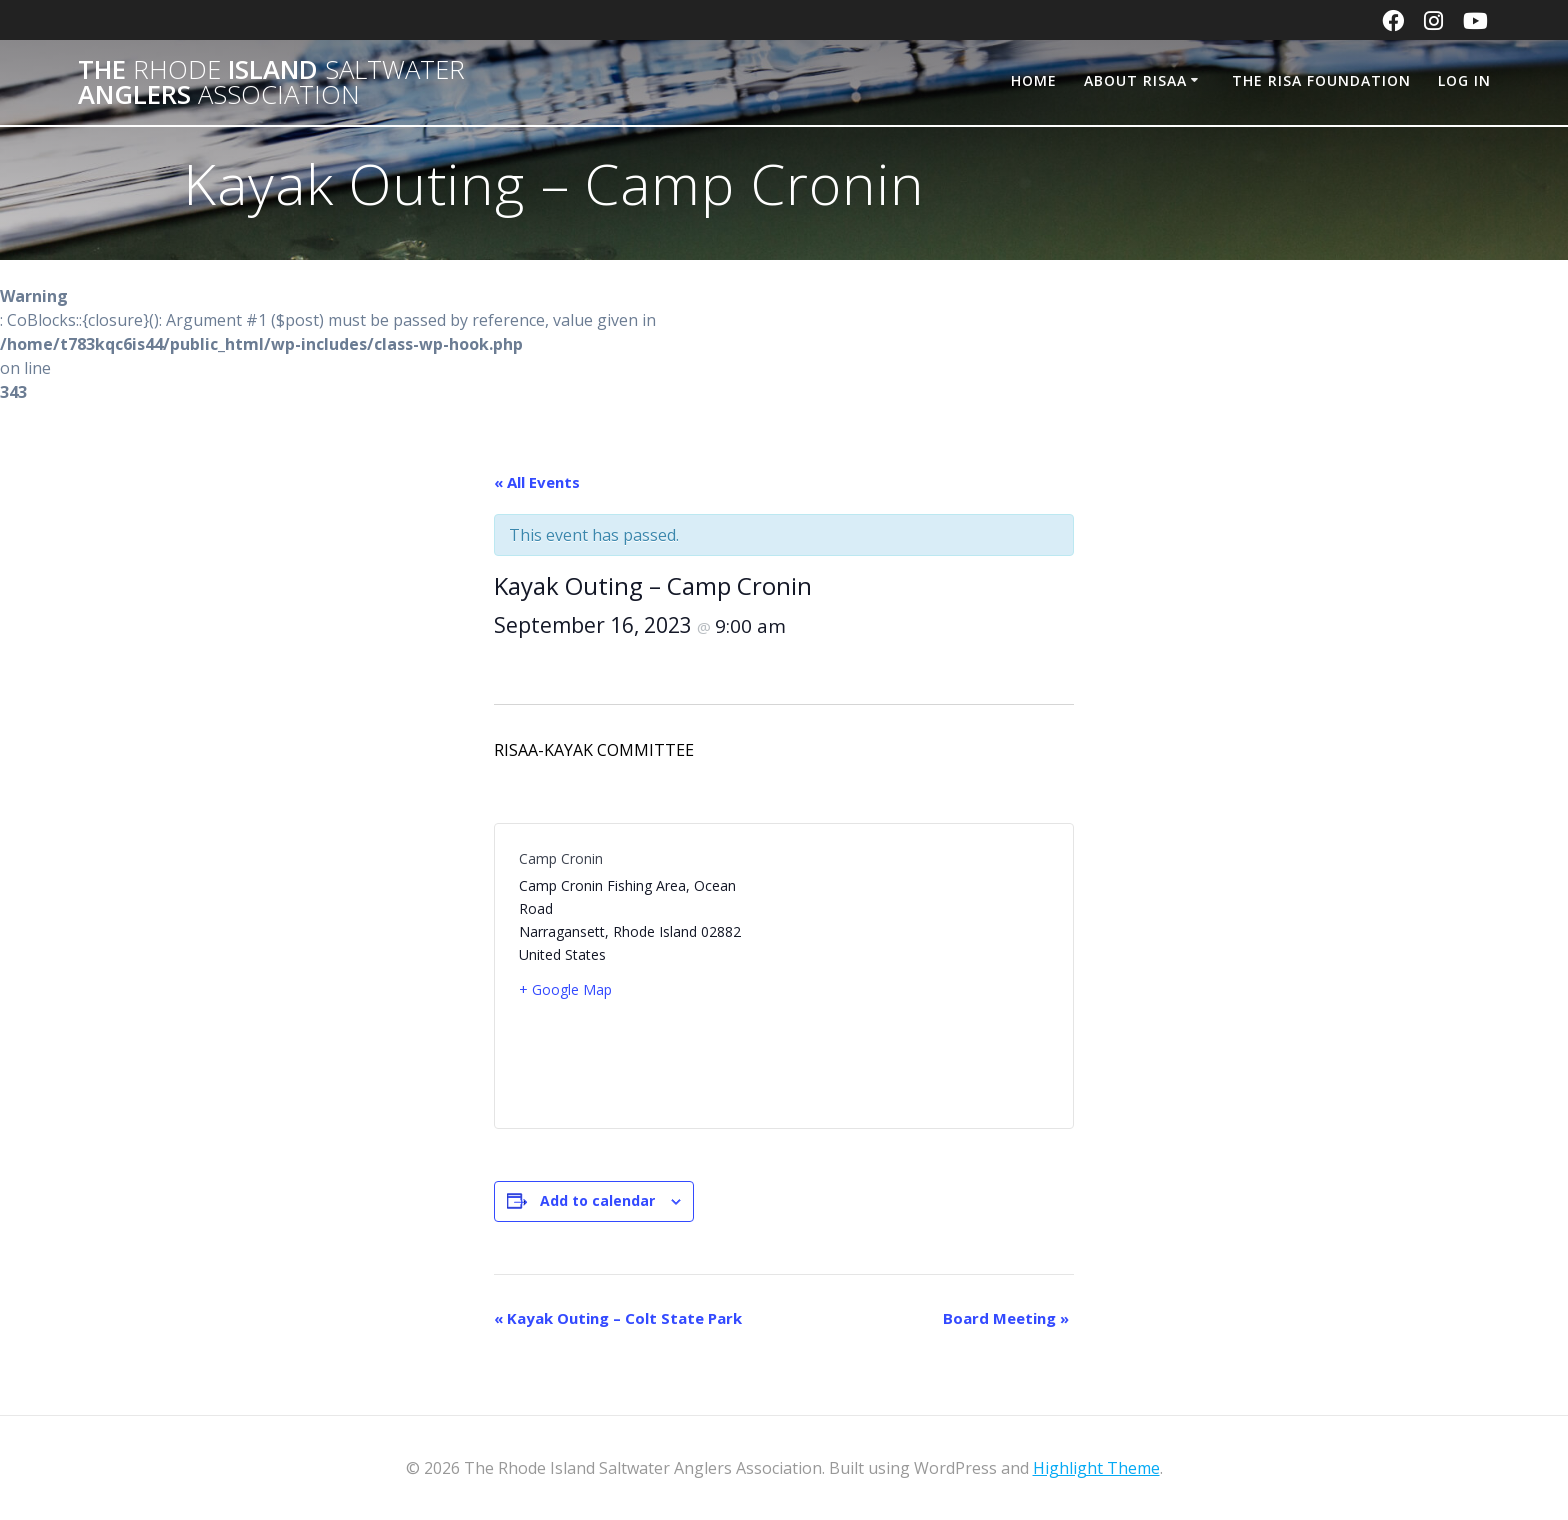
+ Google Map (565, 989)
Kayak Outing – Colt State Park (618, 1318)
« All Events (537, 482)
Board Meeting (1006, 1318)
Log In (1464, 80)
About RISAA (1135, 80)
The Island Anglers (271, 82)
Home (1034, 80)
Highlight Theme (1096, 1468)
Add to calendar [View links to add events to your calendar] (597, 1200)
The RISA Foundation (1321, 80)
